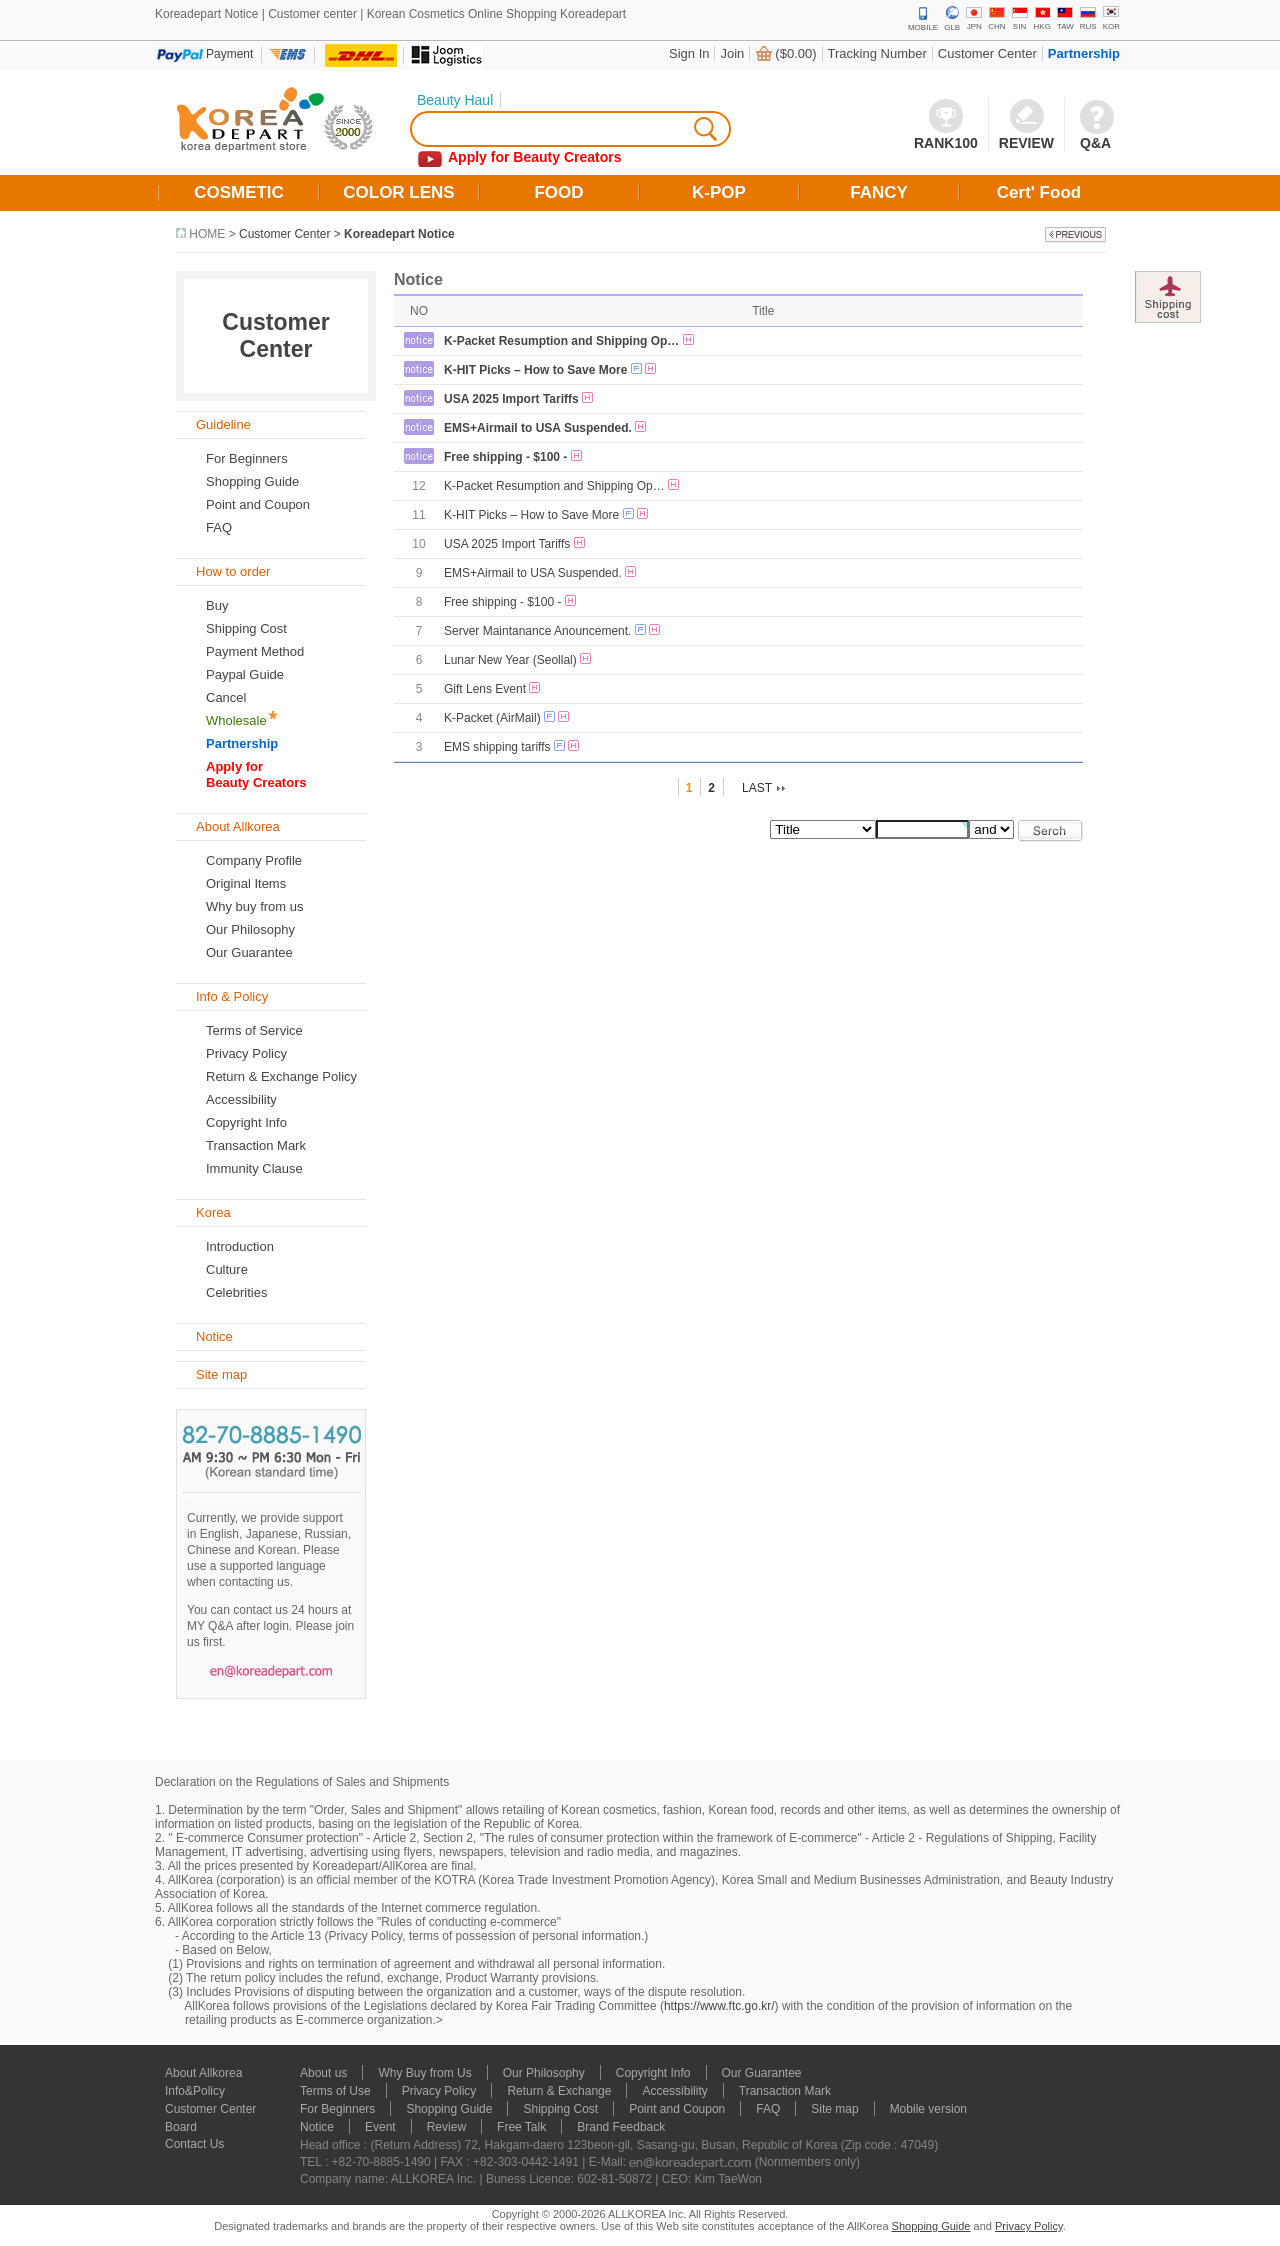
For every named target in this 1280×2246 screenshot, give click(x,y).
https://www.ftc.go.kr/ (719, 2006)
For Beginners (247, 458)
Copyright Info (246, 1122)
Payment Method (255, 651)
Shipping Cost (246, 628)
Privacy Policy (246, 1053)
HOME (207, 234)
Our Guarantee (249, 952)
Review (446, 2127)
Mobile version (928, 2109)
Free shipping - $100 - (505, 457)
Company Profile (254, 860)
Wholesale (236, 720)
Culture (227, 1269)
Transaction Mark (256, 1145)
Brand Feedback (621, 2127)
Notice (317, 2127)
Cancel (226, 697)
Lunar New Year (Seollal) (510, 660)
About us (323, 2073)
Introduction (240, 1246)
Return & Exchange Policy (281, 1076)
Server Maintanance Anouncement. (537, 631)
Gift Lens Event (485, 689)
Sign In (689, 53)
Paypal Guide (245, 674)
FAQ (768, 2109)
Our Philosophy (250, 929)
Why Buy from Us (424, 2073)
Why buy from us (255, 906)
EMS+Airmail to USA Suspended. (538, 428)
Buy (217, 605)
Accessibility (241, 1099)
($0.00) (795, 53)
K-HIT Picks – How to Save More (535, 370)
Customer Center (987, 53)
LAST (757, 788)
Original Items (246, 883)
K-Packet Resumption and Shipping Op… (561, 341)
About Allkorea (203, 2073)
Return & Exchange (559, 2091)
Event (380, 2127)
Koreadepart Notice (399, 234)
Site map (834, 2109)
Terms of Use (335, 2091)
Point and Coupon (258, 504)
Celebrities (236, 1292)
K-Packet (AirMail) (492, 718)
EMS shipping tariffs (497, 747)
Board (181, 2127)
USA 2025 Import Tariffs (511, 399)
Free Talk (521, 2127)
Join (732, 53)
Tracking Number (877, 53)
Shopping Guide (252, 481)
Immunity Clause (254, 1168)
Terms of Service (254, 1030)
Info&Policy (195, 2091)
